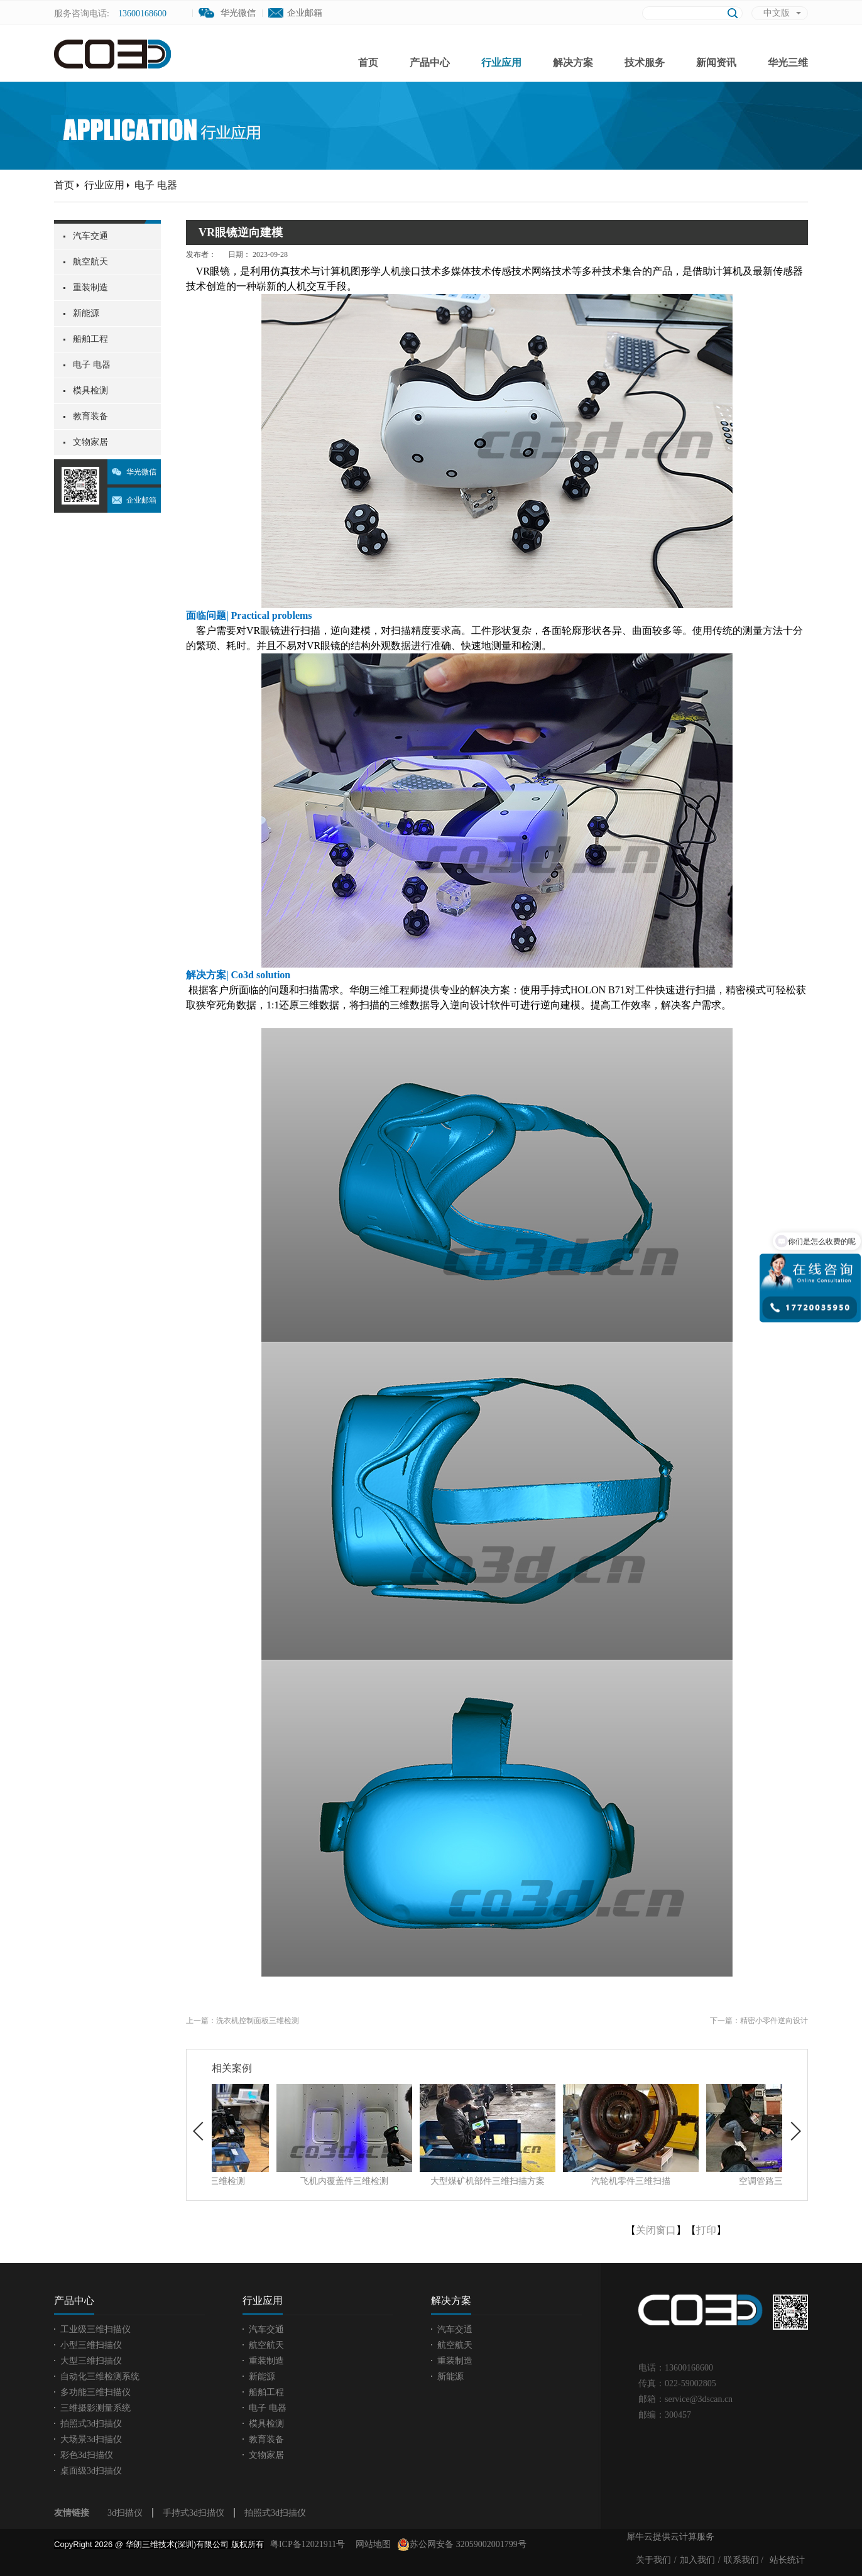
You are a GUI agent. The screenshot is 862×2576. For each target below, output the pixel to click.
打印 (706, 2230)
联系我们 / (743, 2560)
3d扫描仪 (125, 2513)
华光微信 (141, 471)
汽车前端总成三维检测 (280, 2181)
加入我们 (697, 2560)
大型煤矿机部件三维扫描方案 (566, 2181)
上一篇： (242, 2020)
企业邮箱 (304, 13)
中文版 (776, 13)
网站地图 (371, 2544)
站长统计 (787, 2560)
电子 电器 (155, 185)
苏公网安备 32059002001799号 (461, 2544)
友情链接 (71, 2513)
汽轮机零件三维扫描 (709, 2181)
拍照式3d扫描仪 (275, 2513)
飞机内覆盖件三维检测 (423, 2181)
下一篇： (759, 2020)
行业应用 (104, 185)
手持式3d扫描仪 (193, 2513)
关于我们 (653, 2560)
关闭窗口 (656, 2230)
